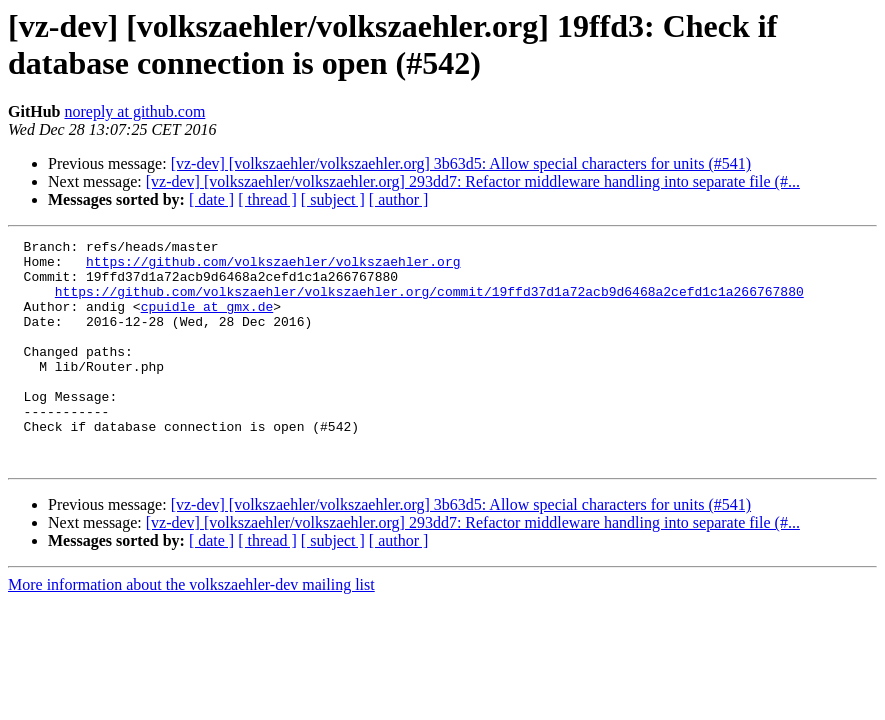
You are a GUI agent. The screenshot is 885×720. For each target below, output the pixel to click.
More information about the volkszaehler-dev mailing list (191, 629)
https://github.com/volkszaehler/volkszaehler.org (273, 267)
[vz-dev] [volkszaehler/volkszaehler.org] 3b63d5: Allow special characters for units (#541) (461, 163)
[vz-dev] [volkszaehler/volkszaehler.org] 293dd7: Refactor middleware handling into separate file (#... (473, 181)
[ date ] (211, 199)
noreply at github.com (134, 111)
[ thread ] (267, 199)
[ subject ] (333, 199)
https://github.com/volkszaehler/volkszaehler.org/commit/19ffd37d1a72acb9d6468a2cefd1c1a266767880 (429, 303)
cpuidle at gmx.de (207, 321)
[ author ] (399, 199)
